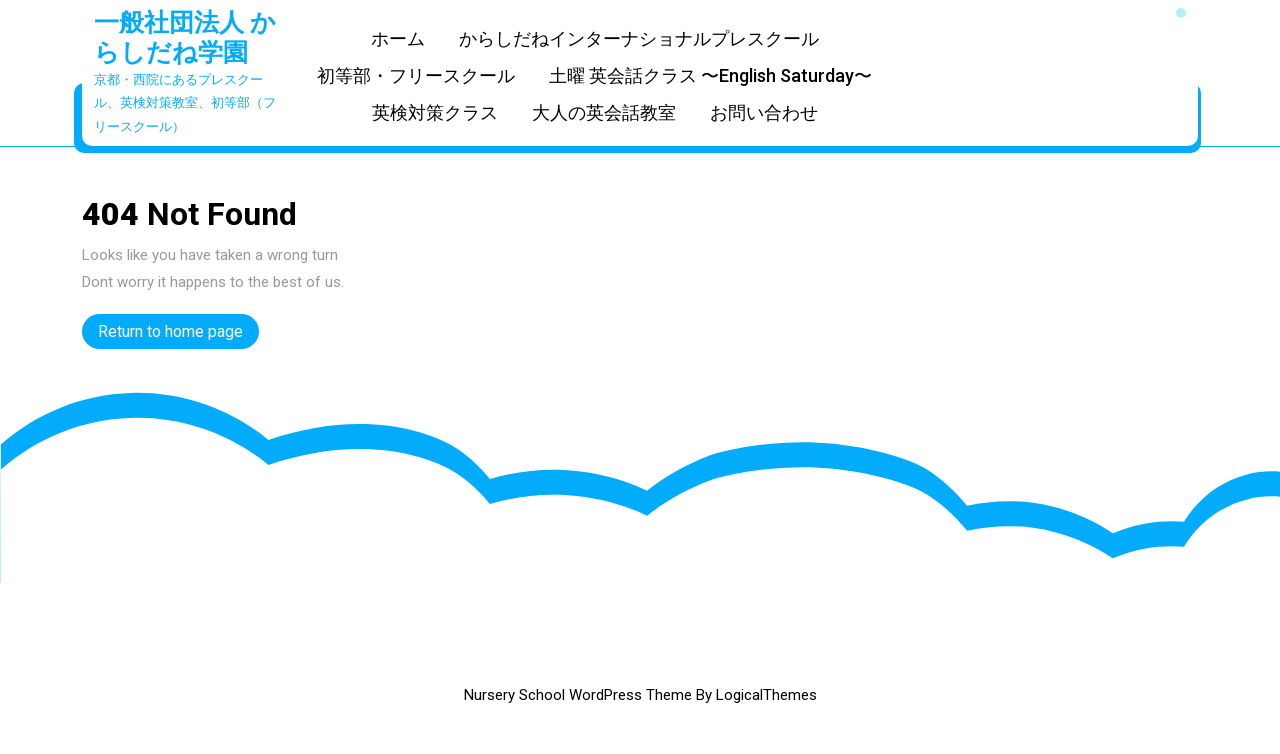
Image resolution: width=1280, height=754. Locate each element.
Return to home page (178, 334)
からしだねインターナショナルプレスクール (639, 38)
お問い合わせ (764, 112)
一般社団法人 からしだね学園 (185, 37)
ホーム (398, 38)
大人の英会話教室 (604, 112)
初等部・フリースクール (416, 75)
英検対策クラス (435, 112)
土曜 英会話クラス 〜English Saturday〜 (710, 75)
